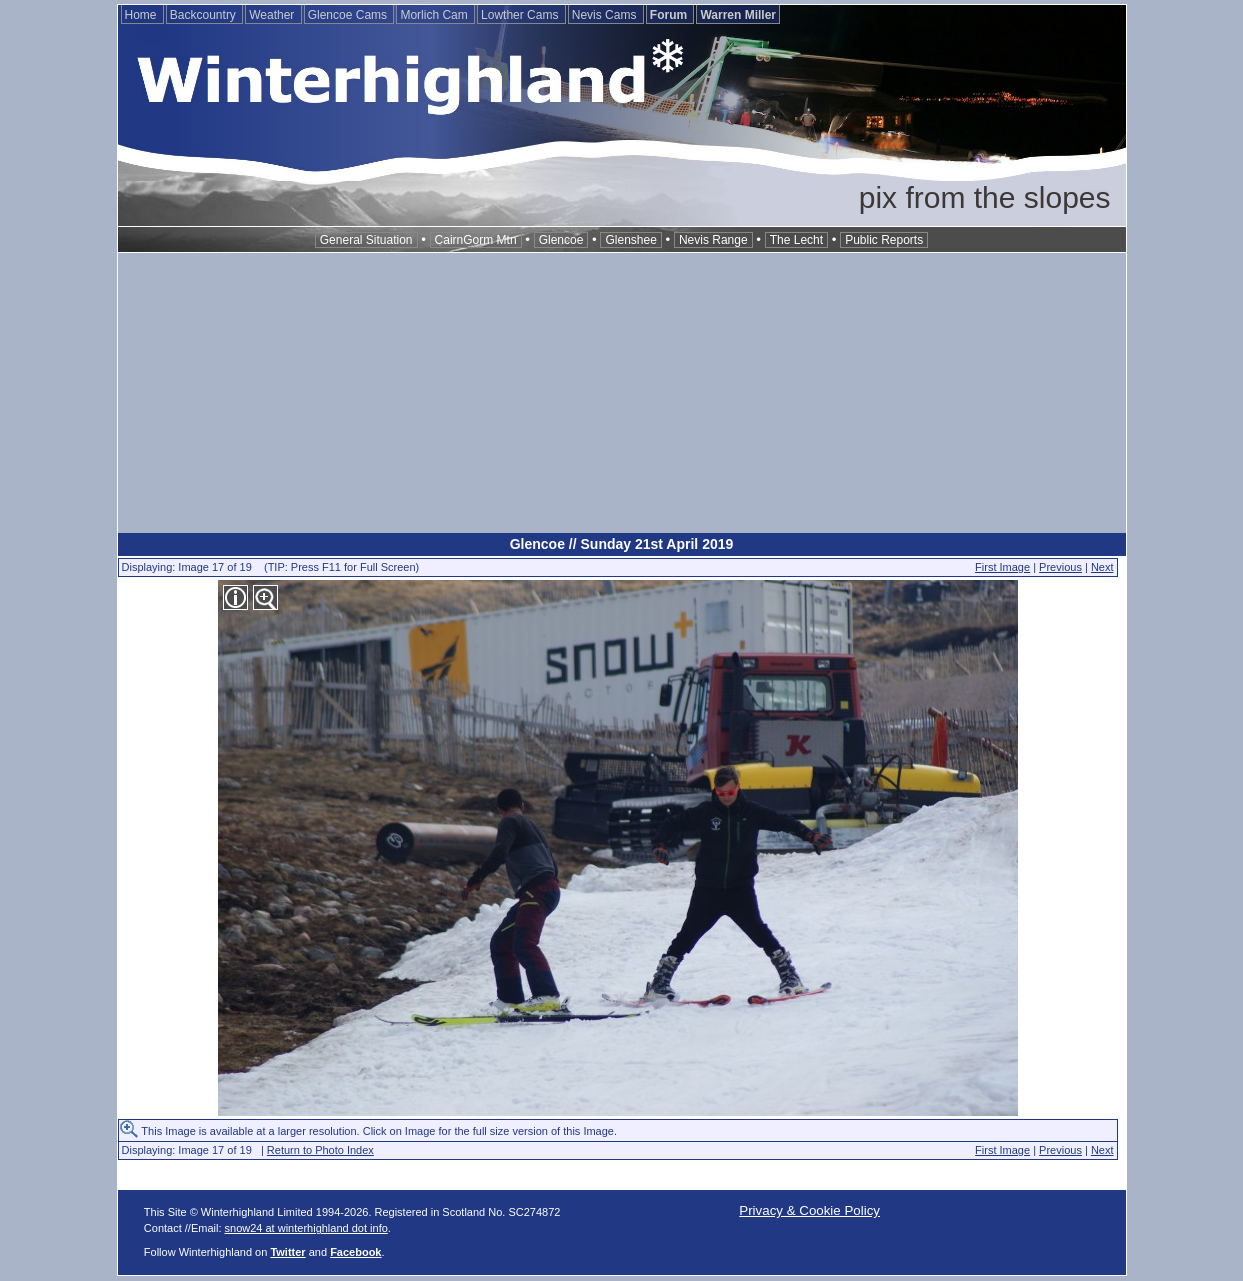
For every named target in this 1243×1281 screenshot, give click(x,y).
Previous (1060, 567)
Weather (273, 15)
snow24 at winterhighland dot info (306, 1228)
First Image (1002, 567)
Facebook (355, 1252)
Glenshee (630, 240)
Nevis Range (713, 240)
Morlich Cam (435, 15)
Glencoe (561, 240)
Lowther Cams (521, 15)
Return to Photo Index (320, 1150)
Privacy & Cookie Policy (809, 1210)
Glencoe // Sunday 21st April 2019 (622, 544)
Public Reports (884, 240)
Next (1102, 567)
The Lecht (796, 240)
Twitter (287, 1252)
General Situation (366, 240)
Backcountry (204, 15)
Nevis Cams (606, 15)
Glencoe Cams (349, 15)
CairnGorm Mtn (476, 240)
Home (142, 15)
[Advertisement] (622, 393)
